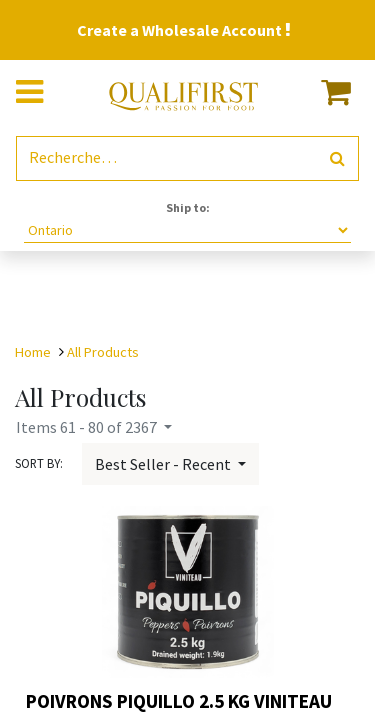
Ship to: (188, 207)
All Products (103, 352)
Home (33, 352)
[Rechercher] (337, 158)
